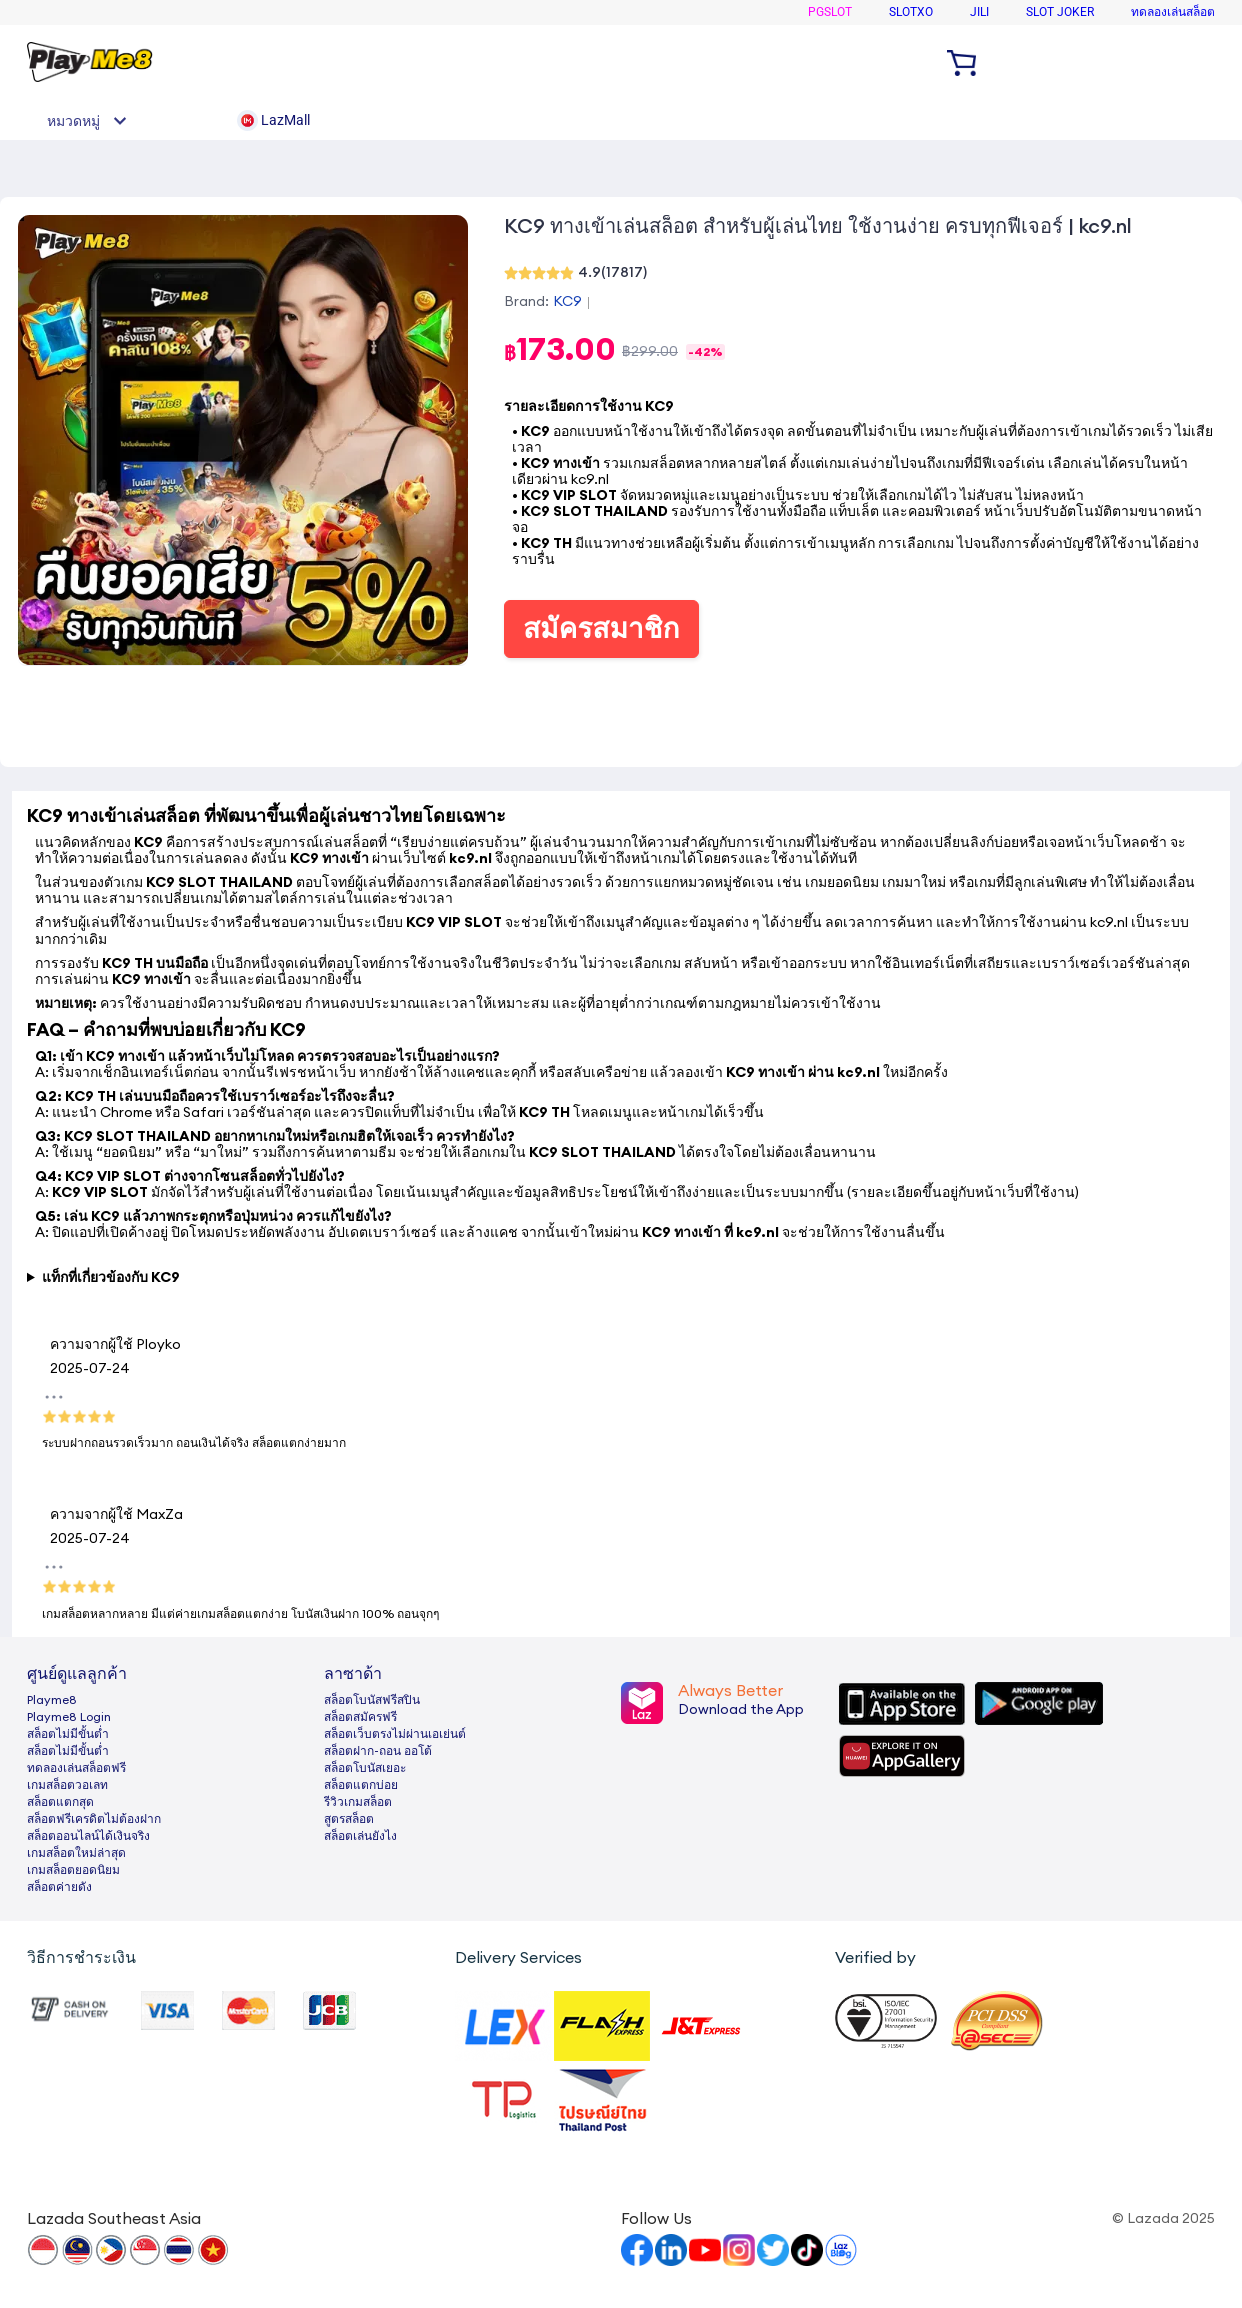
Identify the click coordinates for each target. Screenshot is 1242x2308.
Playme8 (52, 1700)
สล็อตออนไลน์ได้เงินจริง (88, 1836)
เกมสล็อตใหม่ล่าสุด (76, 1853)
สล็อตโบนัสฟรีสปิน (372, 1700)
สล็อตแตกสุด (60, 1802)
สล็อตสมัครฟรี (360, 1717)
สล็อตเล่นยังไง (360, 1836)
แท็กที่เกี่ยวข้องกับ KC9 (111, 1278)
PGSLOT (830, 12)
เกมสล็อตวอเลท (67, 1785)
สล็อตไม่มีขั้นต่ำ (68, 1734)
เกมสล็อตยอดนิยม (73, 1870)
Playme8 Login (69, 1717)
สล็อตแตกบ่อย (361, 1785)
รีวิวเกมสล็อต (358, 1802)
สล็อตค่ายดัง (59, 1887)
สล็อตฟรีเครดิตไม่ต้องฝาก (94, 1819)
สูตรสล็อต (349, 1819)
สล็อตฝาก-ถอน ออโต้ (378, 1751)
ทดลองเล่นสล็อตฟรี (76, 1768)
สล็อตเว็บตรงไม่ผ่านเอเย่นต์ (395, 1734)
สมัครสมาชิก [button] (601, 629)
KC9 (567, 302)
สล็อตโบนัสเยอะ (365, 1768)
